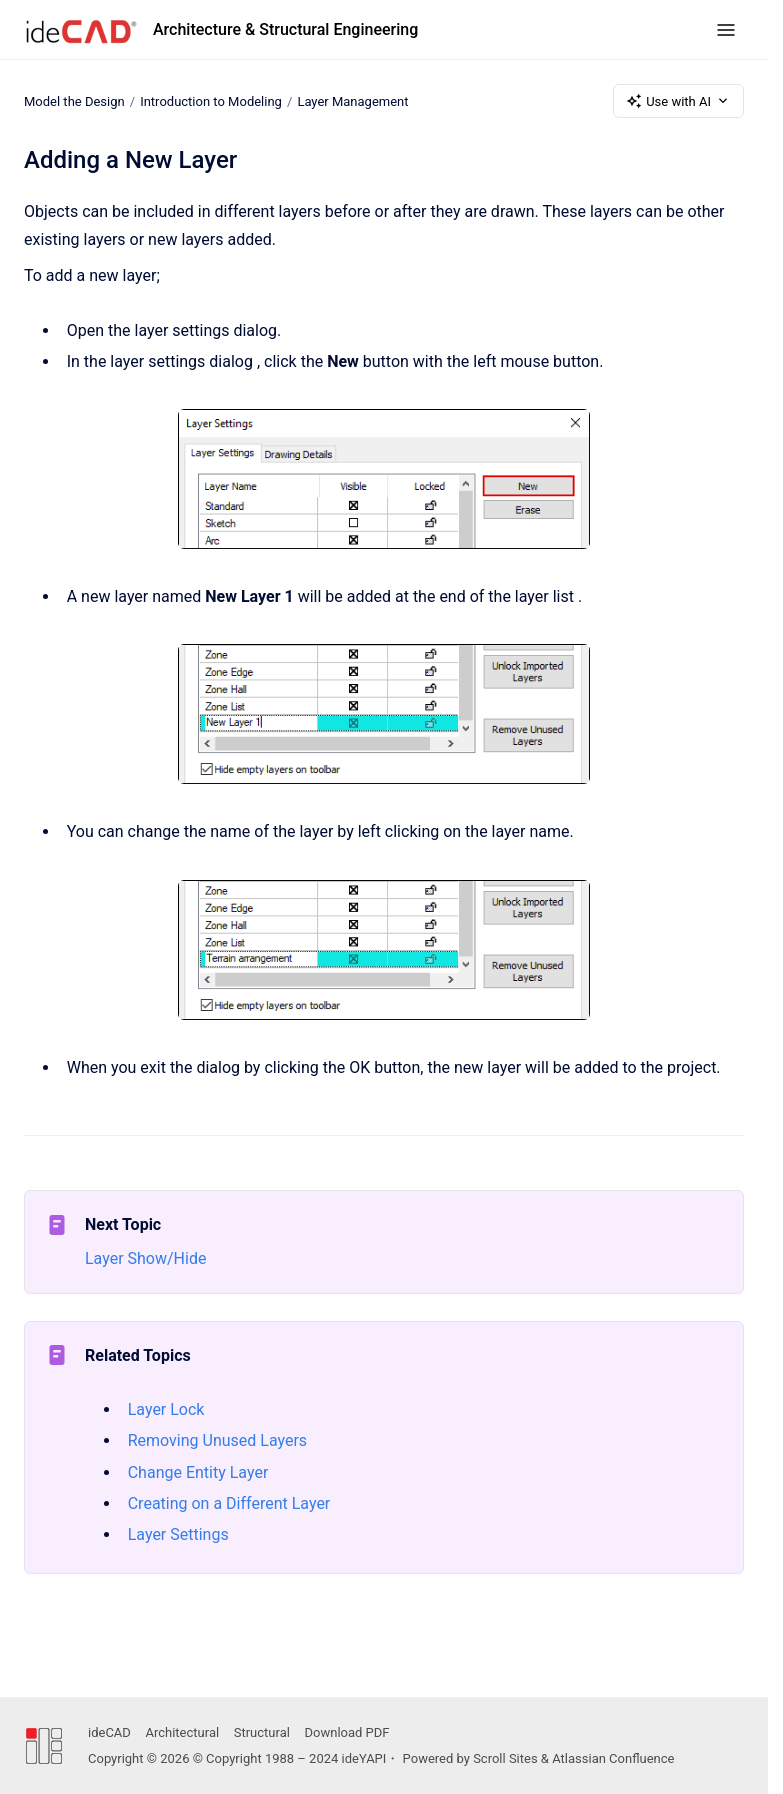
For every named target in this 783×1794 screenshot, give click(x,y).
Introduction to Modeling (211, 100)
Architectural (182, 1732)
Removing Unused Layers (217, 1440)
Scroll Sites (505, 1758)
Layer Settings (178, 1534)
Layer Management (352, 100)
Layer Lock (166, 1409)
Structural (262, 1732)
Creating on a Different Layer (229, 1503)
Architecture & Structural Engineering (285, 29)
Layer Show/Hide (145, 1258)
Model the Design (74, 100)
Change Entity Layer (198, 1472)
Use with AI (678, 101)
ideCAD (109, 1732)
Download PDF (347, 1732)
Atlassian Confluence (613, 1758)
